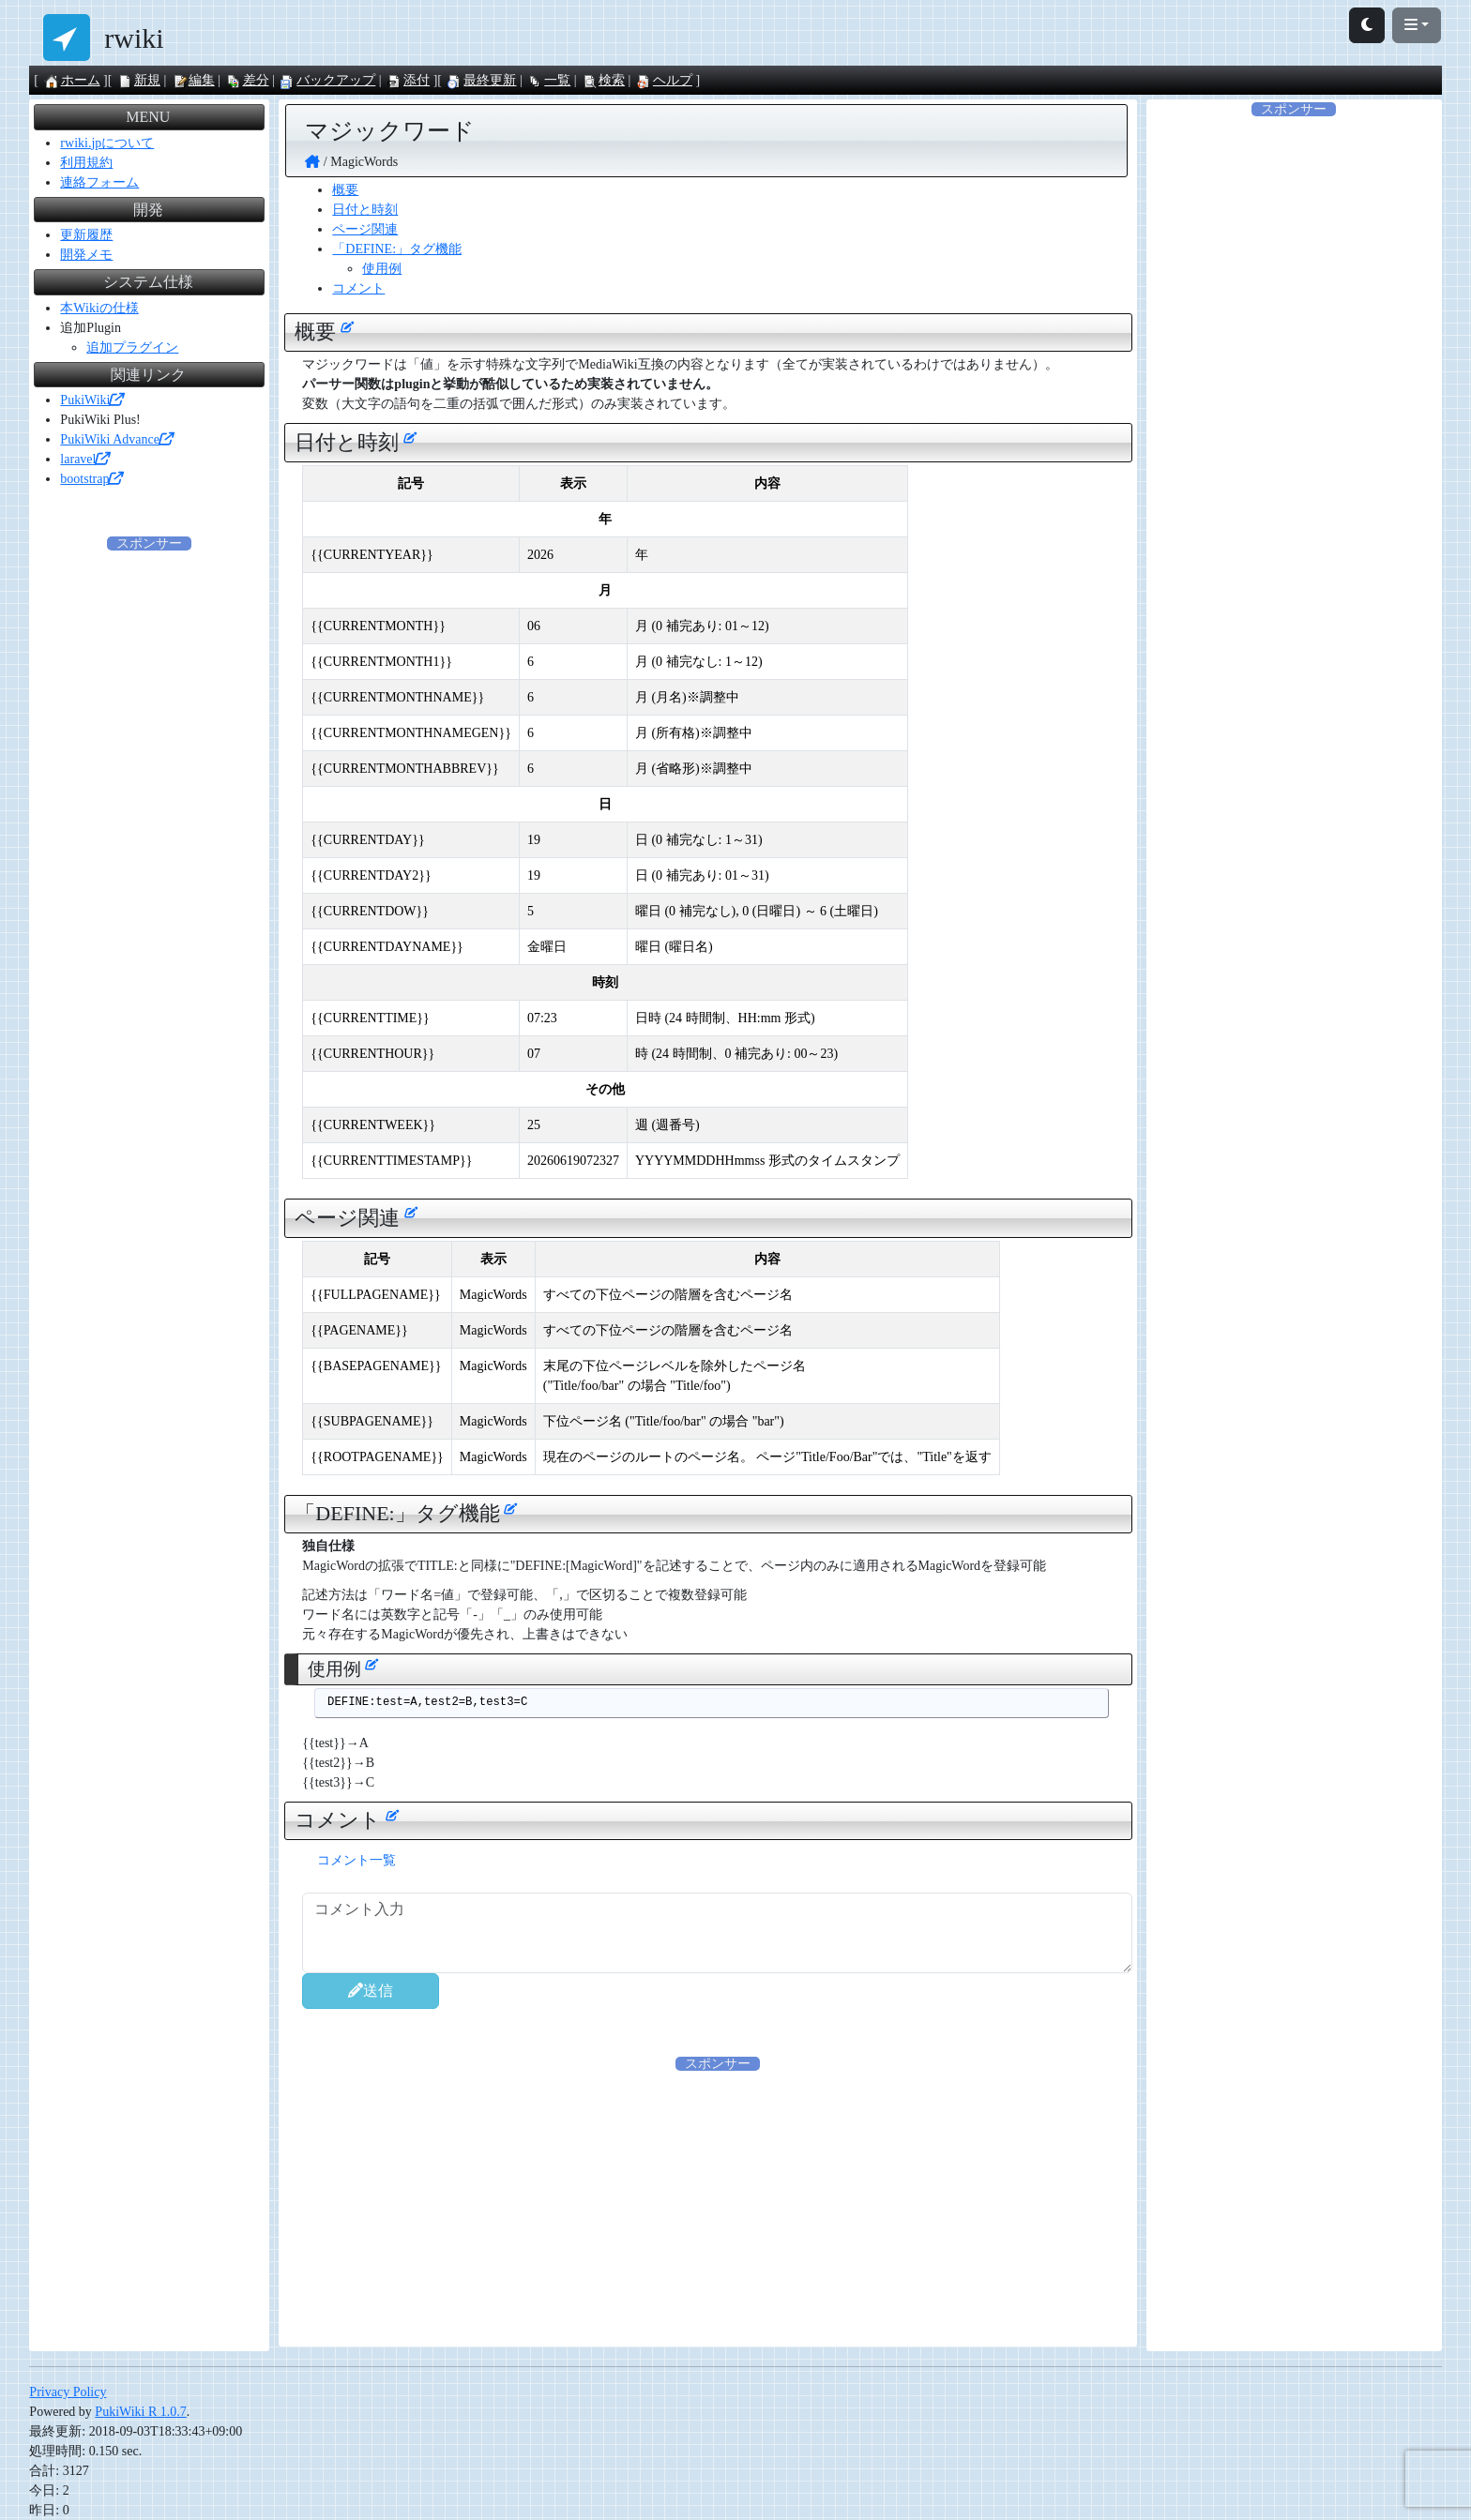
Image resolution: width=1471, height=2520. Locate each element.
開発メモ (86, 255)
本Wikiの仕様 (99, 308)
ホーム (72, 80)
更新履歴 (86, 235)
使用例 (382, 269)
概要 (345, 190)
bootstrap (91, 479)
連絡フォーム (99, 182)
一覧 (548, 80)
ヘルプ (664, 80)
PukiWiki (91, 400)
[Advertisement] (717, 2205)
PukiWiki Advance (116, 439)
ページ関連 (365, 229)
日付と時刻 (365, 210)
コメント (358, 288)
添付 (408, 80)
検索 (603, 80)
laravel (84, 459)
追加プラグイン (132, 347)
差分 (247, 80)
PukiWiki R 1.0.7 (140, 2412)
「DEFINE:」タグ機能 (397, 249)
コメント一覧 (356, 1860)
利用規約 (86, 163)
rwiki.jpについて (107, 143)
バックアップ (327, 80)
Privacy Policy (67, 2392)
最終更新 (481, 80)
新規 (138, 80)
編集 (193, 80)
